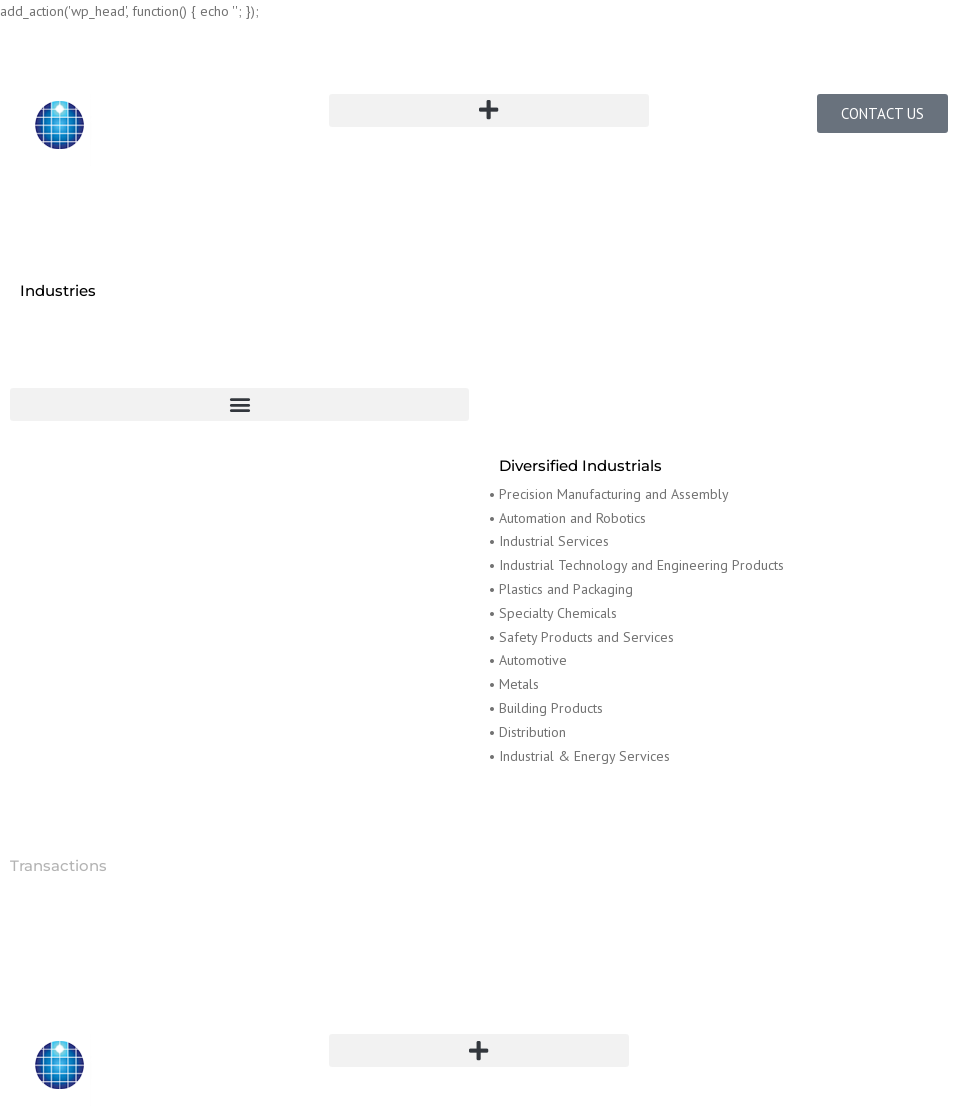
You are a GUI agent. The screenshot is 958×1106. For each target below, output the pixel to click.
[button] (488, 110)
